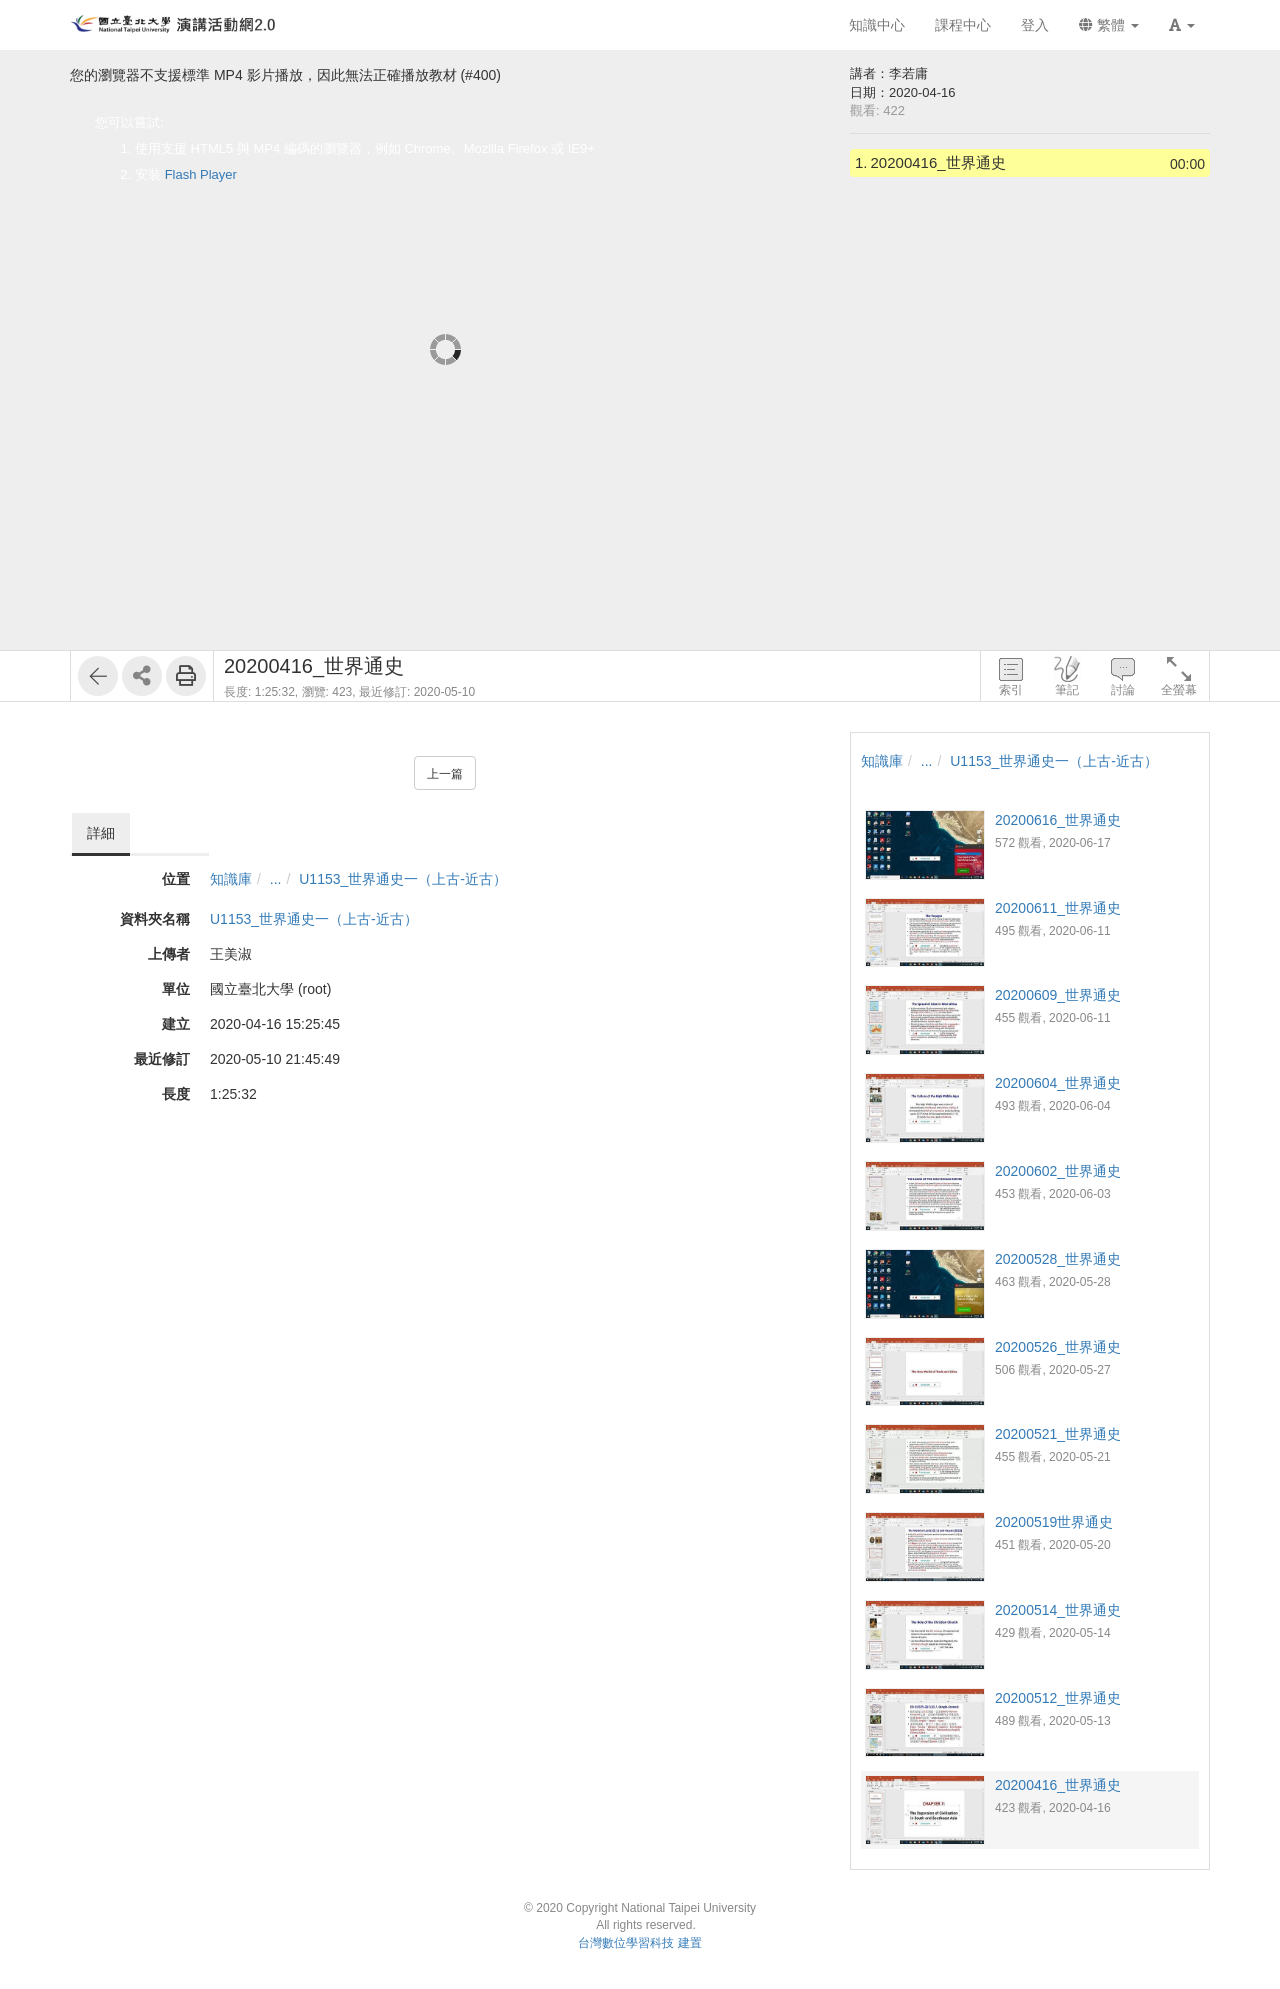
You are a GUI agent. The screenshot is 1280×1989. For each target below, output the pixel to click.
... (276, 879)
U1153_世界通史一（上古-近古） (403, 879)
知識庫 (231, 879)
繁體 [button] (1109, 25)
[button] (1182, 25)
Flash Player (201, 174)
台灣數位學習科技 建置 (639, 1943)
